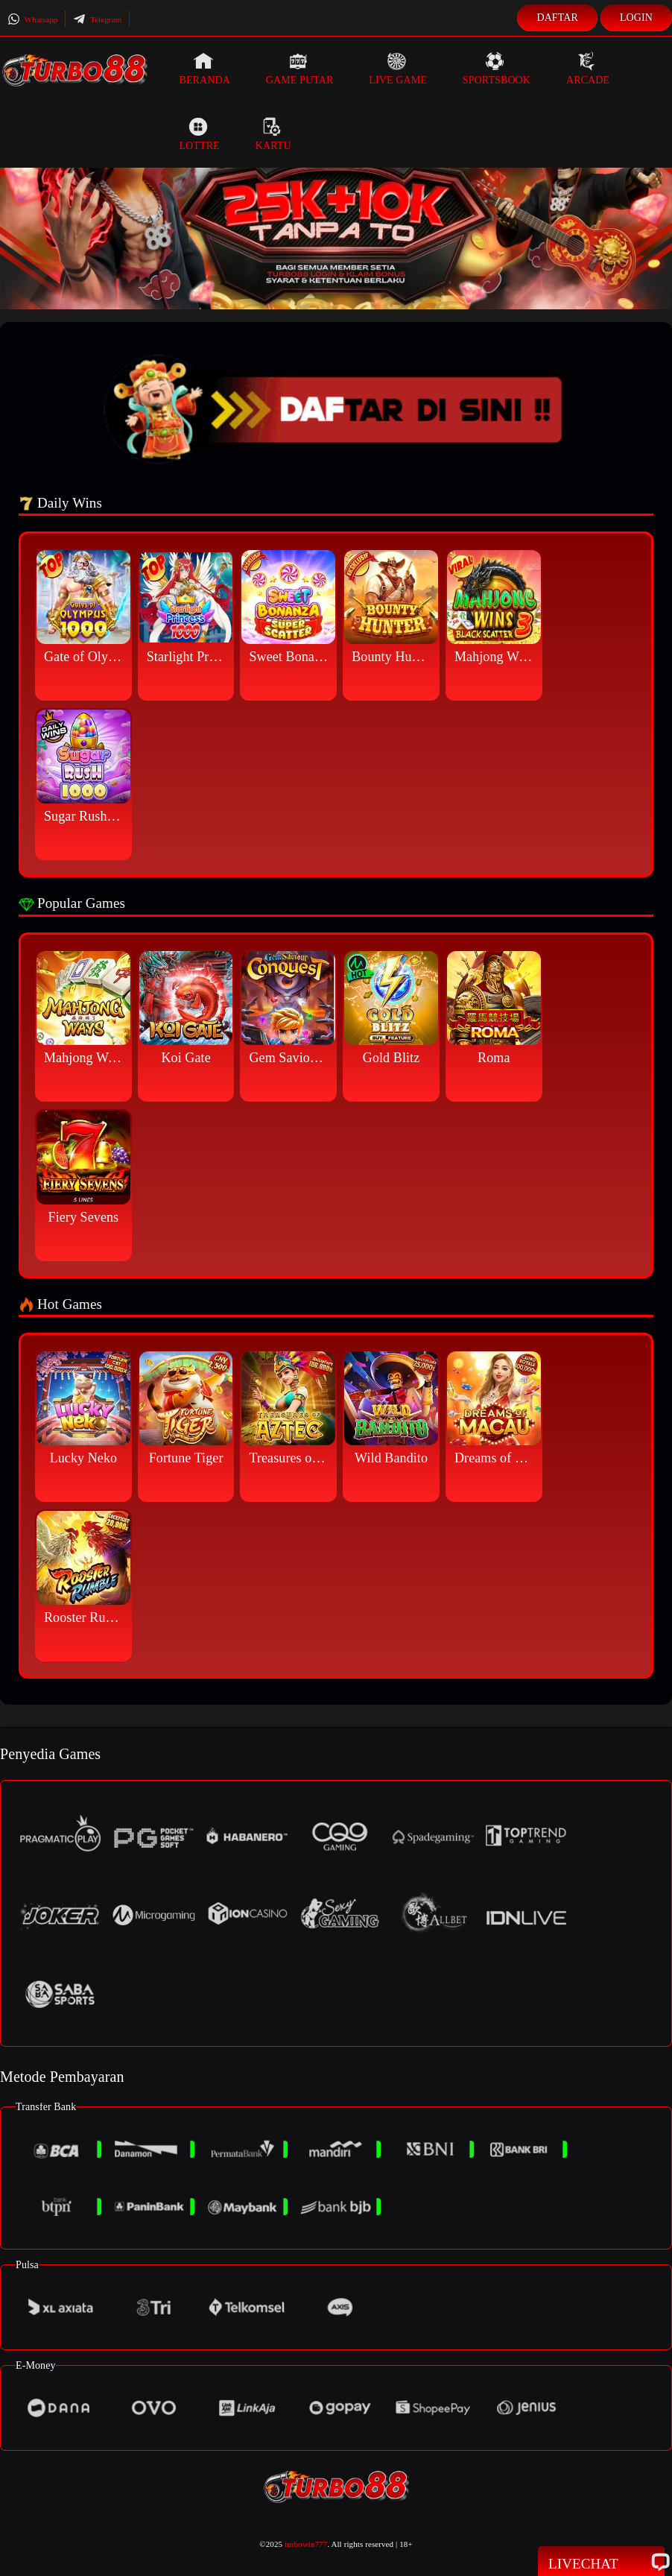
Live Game (398, 68)
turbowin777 (306, 2543)
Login (636, 17)
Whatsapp (32, 19)
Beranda (204, 68)
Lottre (199, 134)
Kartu (273, 134)
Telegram (97, 19)
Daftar (557, 17)
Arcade (587, 68)
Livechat (601, 2562)
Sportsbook (496, 68)
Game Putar (300, 68)
